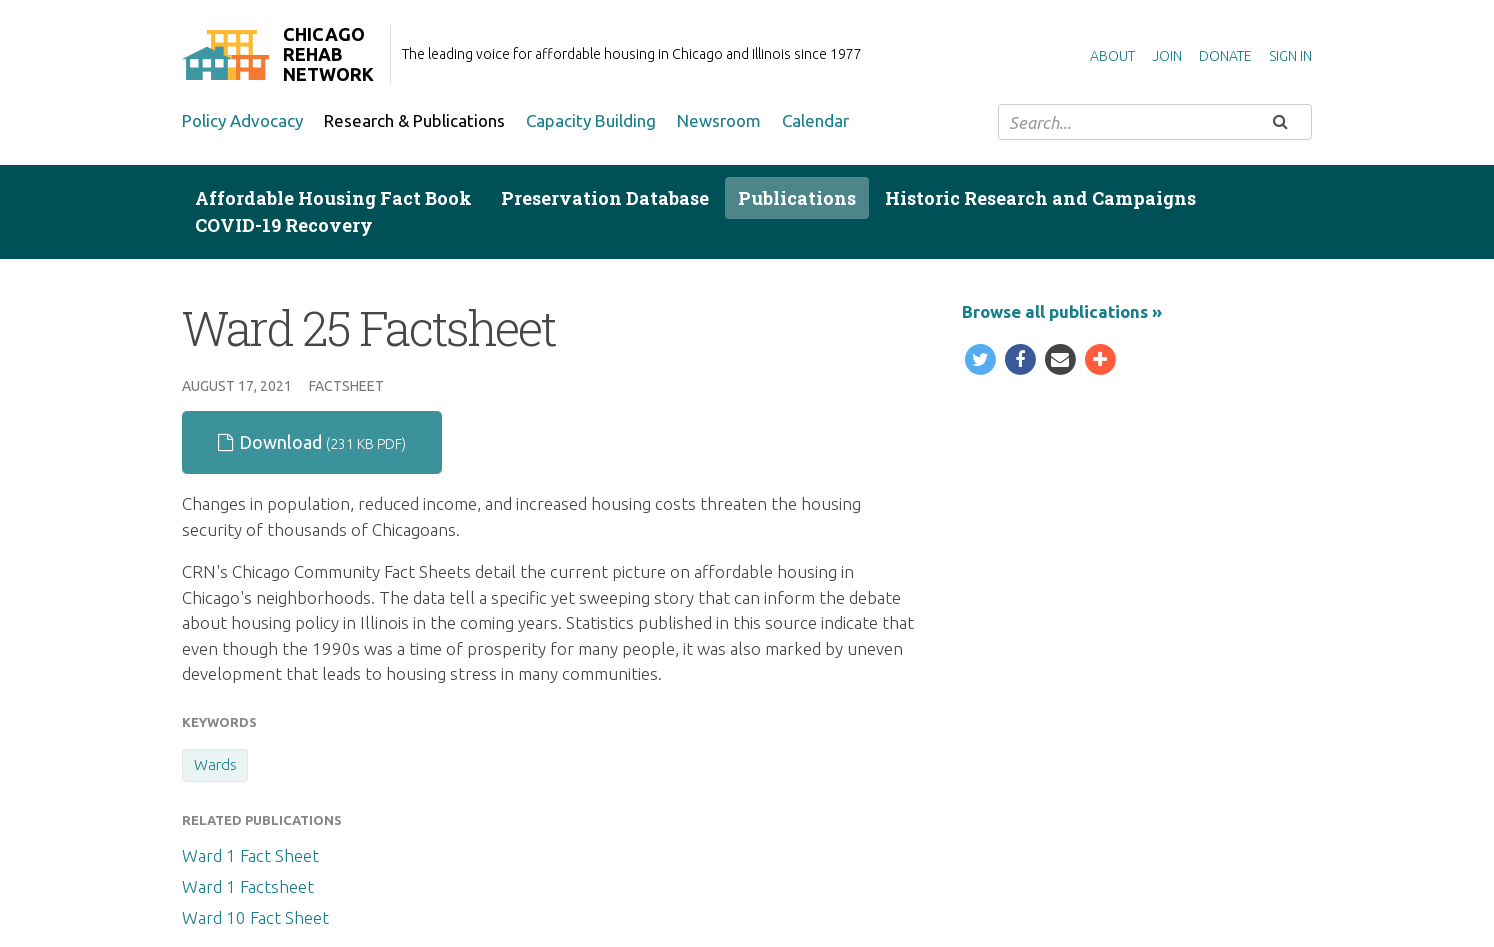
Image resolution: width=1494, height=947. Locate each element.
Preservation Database (605, 198)
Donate (1225, 56)
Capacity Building (591, 120)
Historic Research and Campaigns (1040, 198)
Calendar (815, 120)
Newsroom (719, 120)
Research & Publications (414, 120)
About (1112, 56)
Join (1167, 56)
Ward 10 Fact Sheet (255, 917)
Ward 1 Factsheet (248, 886)
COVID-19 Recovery (284, 225)
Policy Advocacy (242, 120)
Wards (215, 764)
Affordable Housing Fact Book (333, 198)
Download (312, 442)
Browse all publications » (1062, 311)
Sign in (1290, 56)
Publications (797, 198)
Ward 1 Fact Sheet (250, 855)
